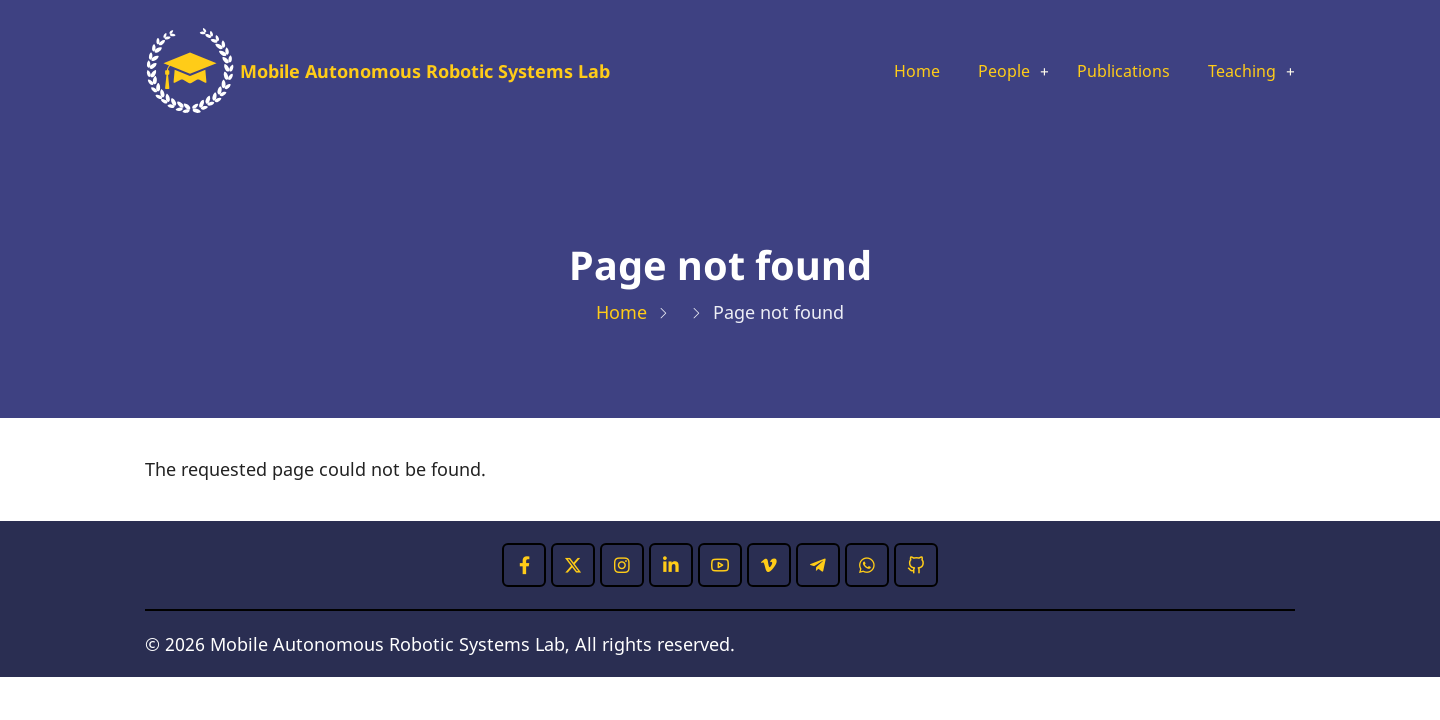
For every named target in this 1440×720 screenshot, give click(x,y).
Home (886, 72)
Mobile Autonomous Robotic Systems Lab (425, 71)
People (979, 72)
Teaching (1237, 72)
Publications (1108, 72)
